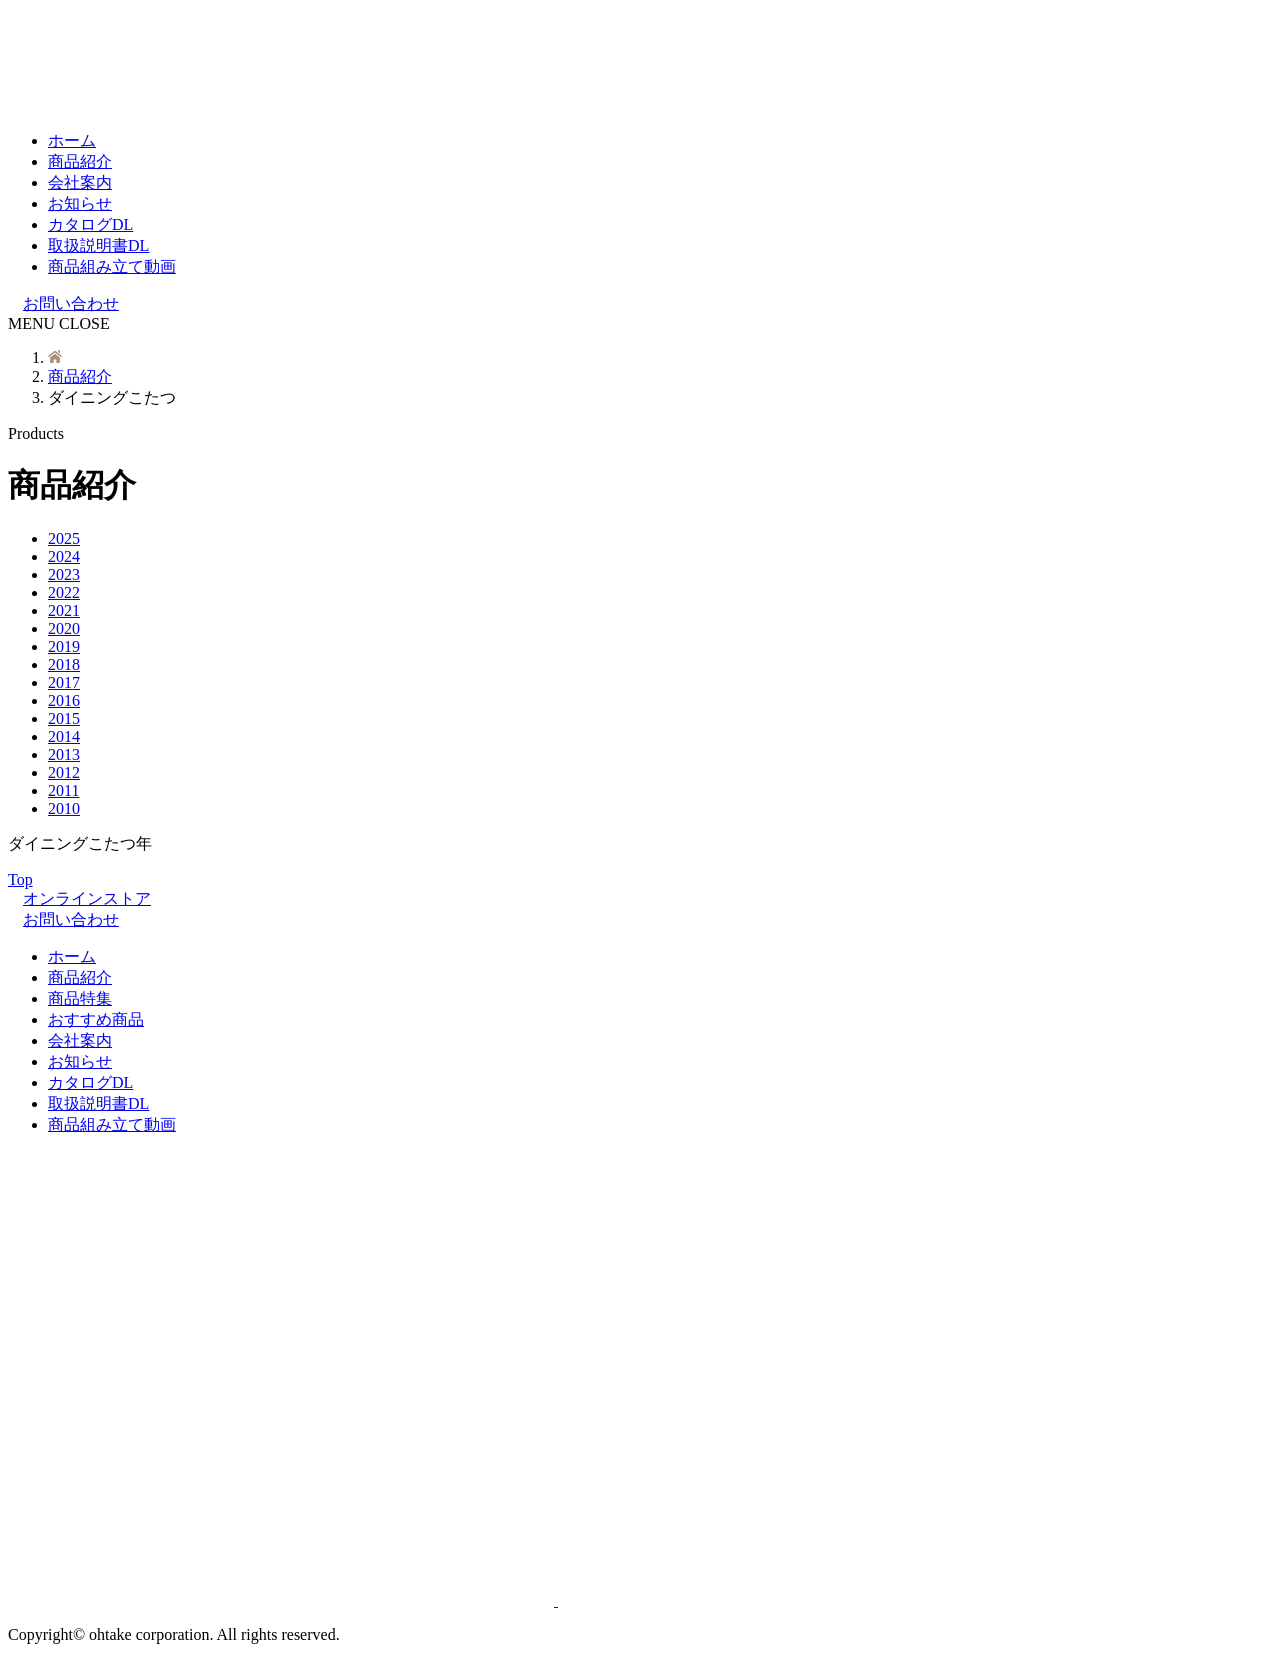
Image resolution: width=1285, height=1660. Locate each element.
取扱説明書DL (98, 245)
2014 (64, 736)
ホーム (72, 140)
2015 (64, 718)
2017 (64, 682)
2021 (64, 610)
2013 (64, 754)
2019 (64, 646)
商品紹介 (80, 161)
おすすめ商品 (96, 1019)
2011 (63, 790)
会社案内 (80, 182)
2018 (64, 664)
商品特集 (80, 998)
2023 (64, 574)
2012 (64, 772)
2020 (64, 628)
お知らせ (80, 203)
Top (25, 879)
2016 (64, 700)
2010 (64, 808)
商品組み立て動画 (112, 266)
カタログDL (90, 224)
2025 (64, 538)
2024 (64, 556)
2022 (64, 592)
